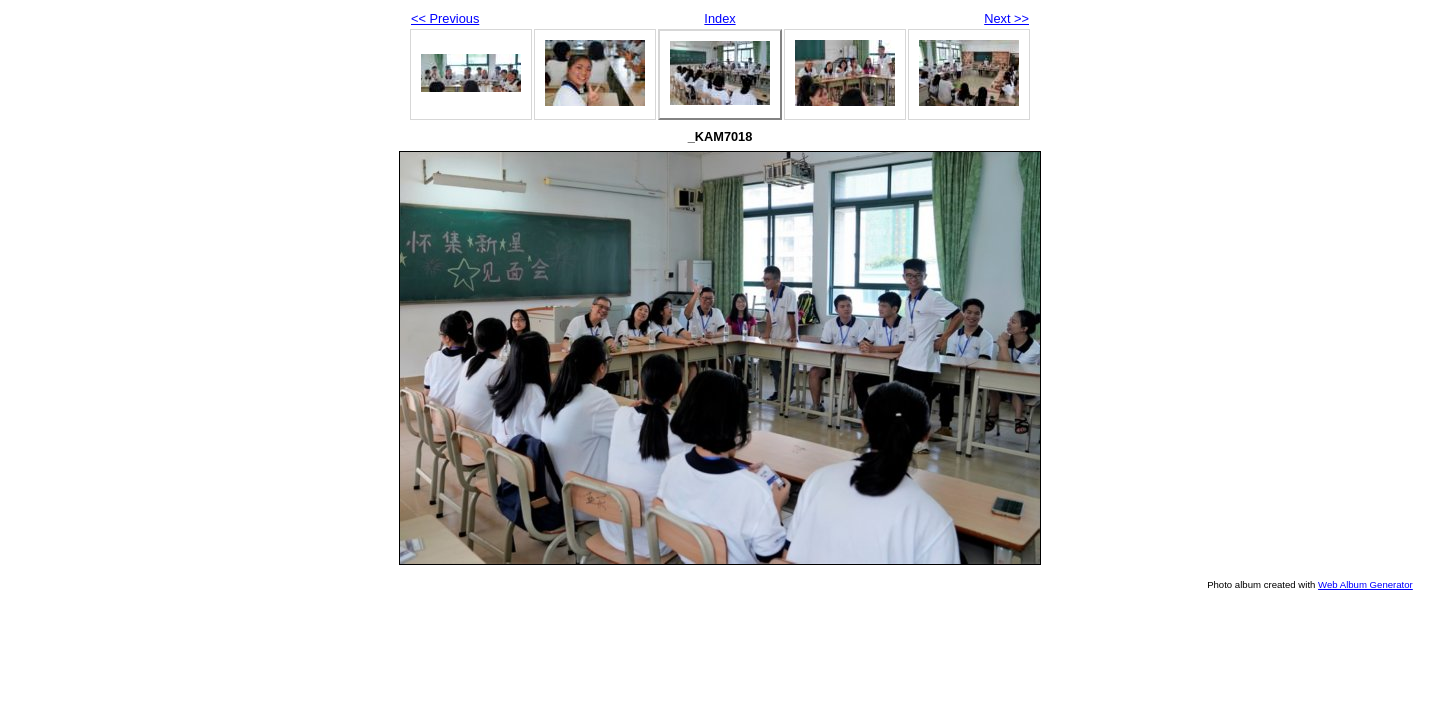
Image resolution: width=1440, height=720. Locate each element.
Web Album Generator (1365, 584)
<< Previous (445, 18)
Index (719, 18)
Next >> (1006, 18)
